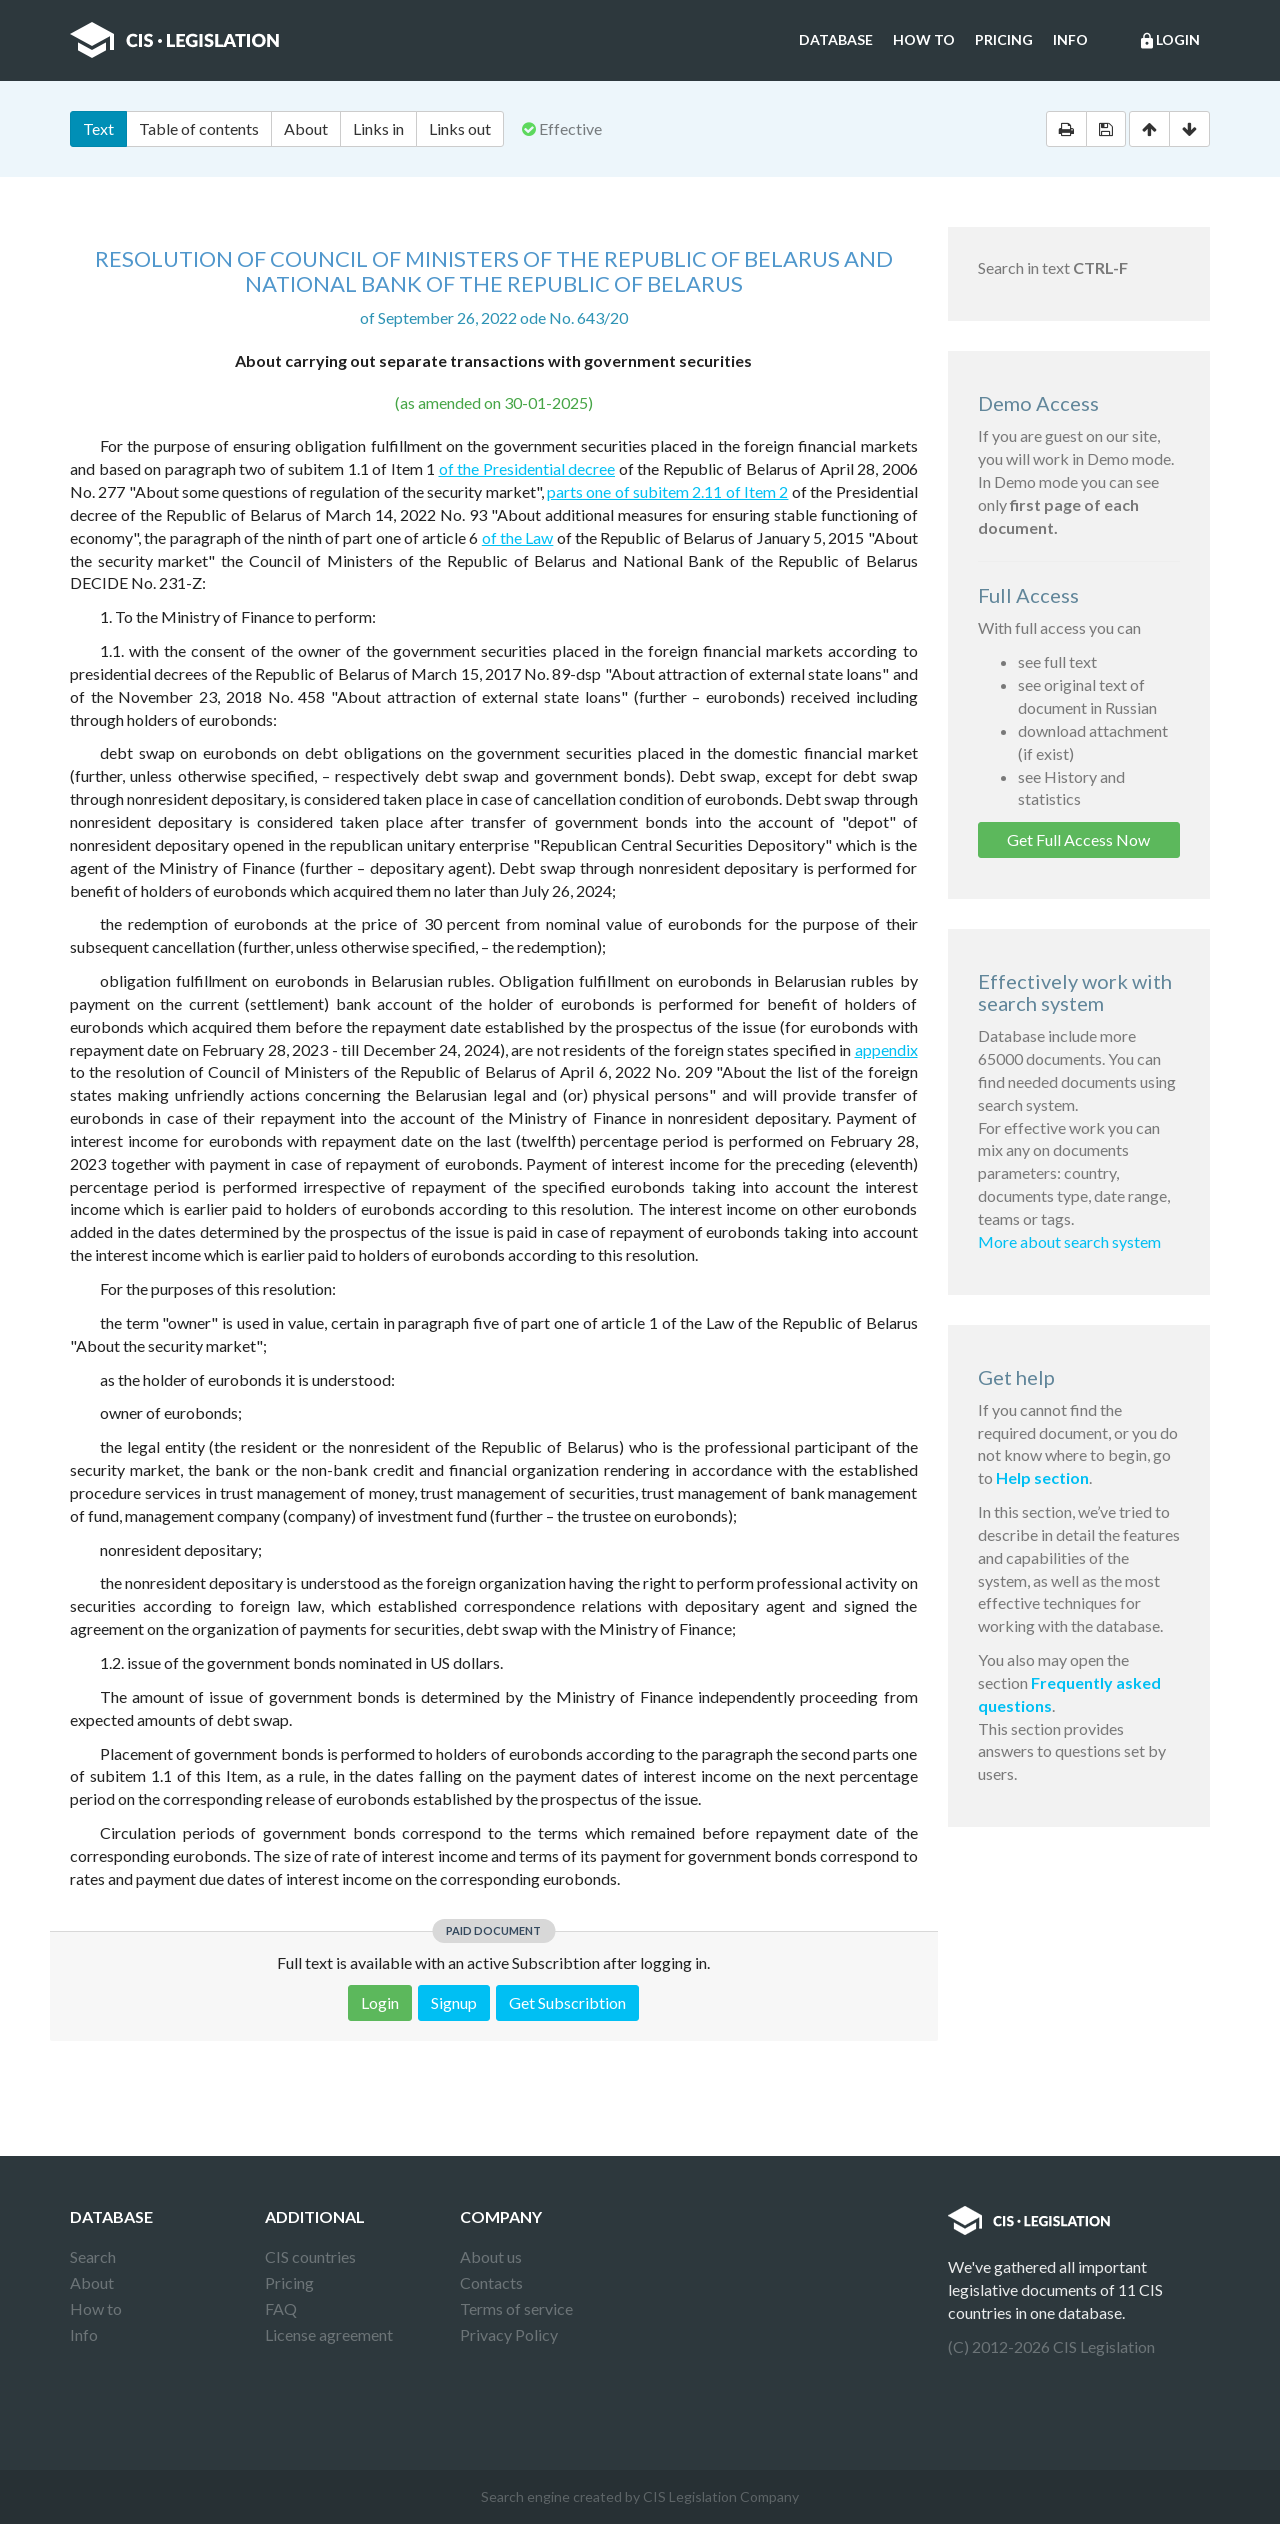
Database (836, 39)
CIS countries (310, 2256)
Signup (454, 2002)
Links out (460, 128)
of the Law (518, 537)
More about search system (1069, 1241)
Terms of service (516, 2308)
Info (1070, 39)
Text (98, 128)
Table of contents (199, 128)
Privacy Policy (509, 2334)
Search (93, 2256)
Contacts (491, 2282)
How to (924, 39)
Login (1169, 41)
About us (491, 2256)
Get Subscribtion (567, 2002)
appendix (886, 1049)
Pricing (1004, 39)
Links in (378, 128)
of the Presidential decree (527, 468)
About (306, 128)
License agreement (329, 2334)
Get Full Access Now (1078, 839)
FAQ (281, 2308)
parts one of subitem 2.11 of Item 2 (668, 491)
